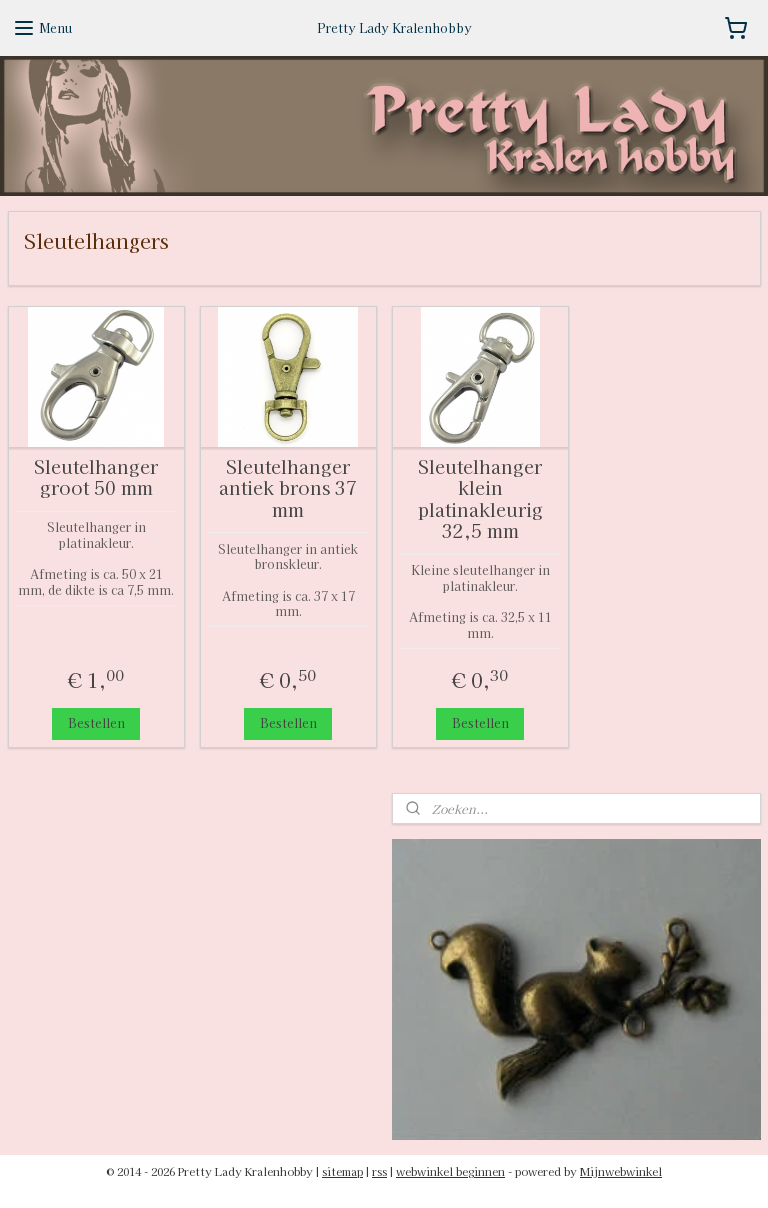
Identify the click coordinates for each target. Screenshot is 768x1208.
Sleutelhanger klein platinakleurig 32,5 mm (480, 498)
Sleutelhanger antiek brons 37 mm (288, 487)
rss (379, 1171)
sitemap (342, 1171)
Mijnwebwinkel (621, 1171)
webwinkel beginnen (450, 1171)
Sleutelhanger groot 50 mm (96, 476)
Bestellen (96, 722)
